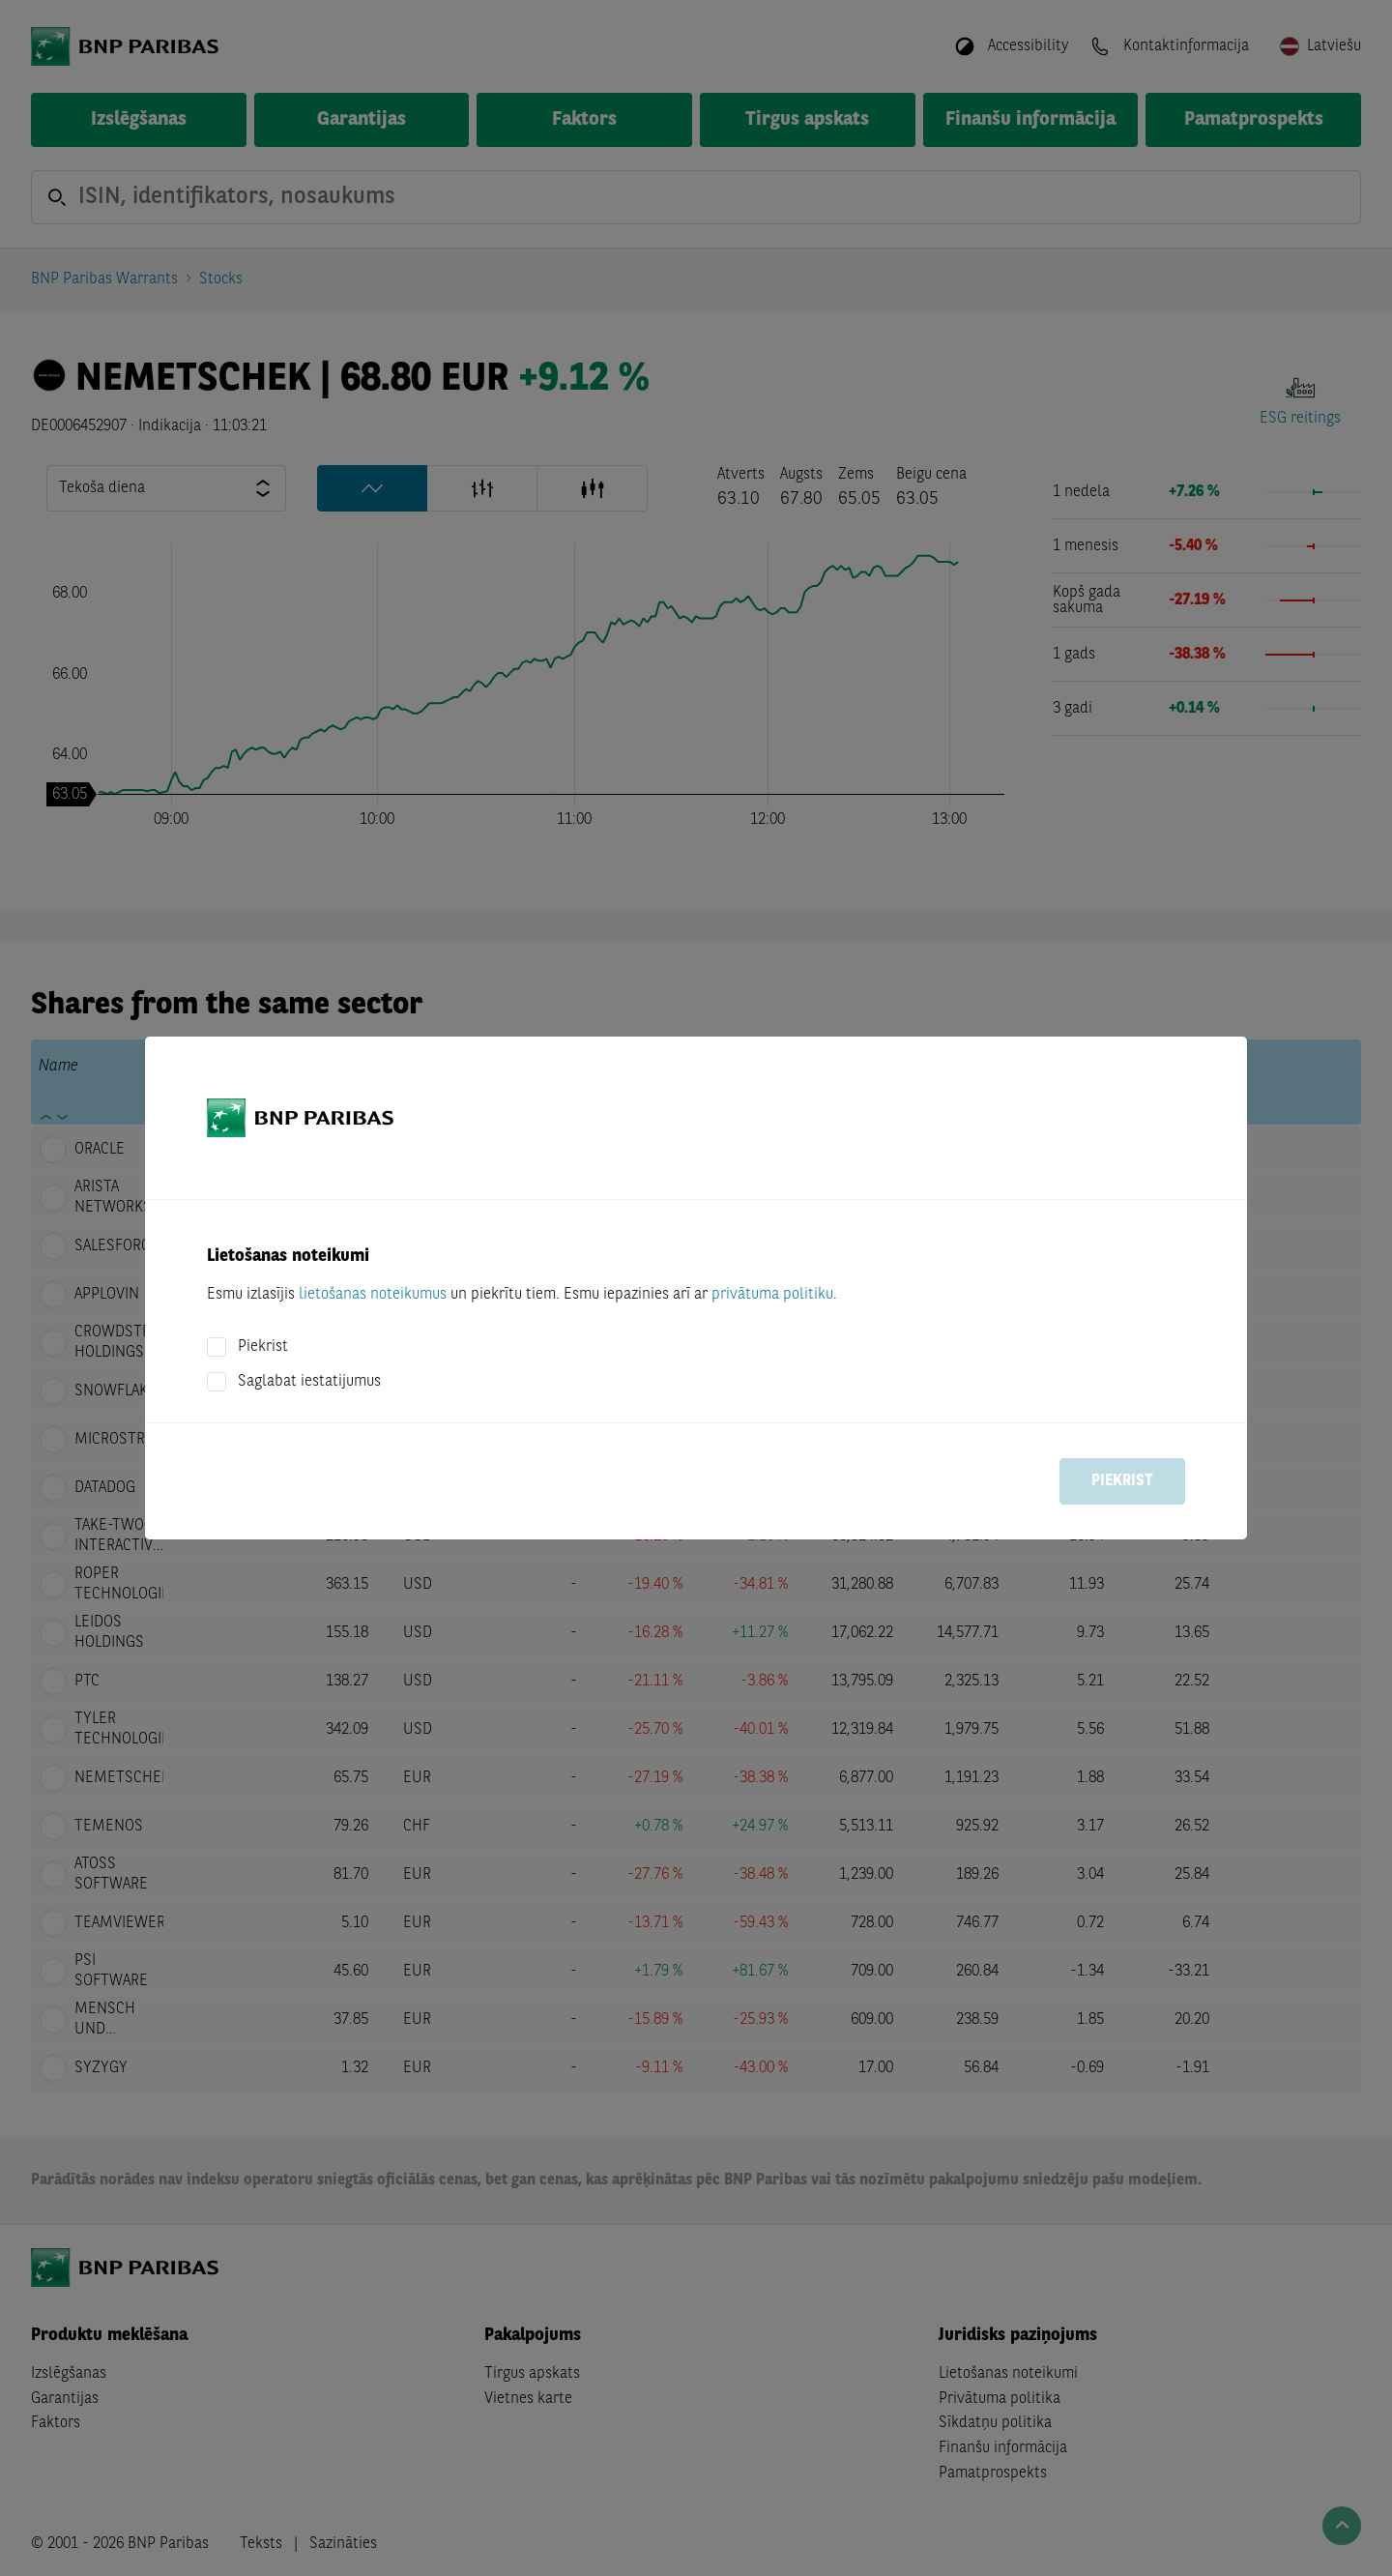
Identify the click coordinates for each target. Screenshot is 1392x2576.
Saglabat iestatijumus (309, 1382)
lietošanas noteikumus (373, 1295)
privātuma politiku (772, 1295)
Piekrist (263, 1347)
